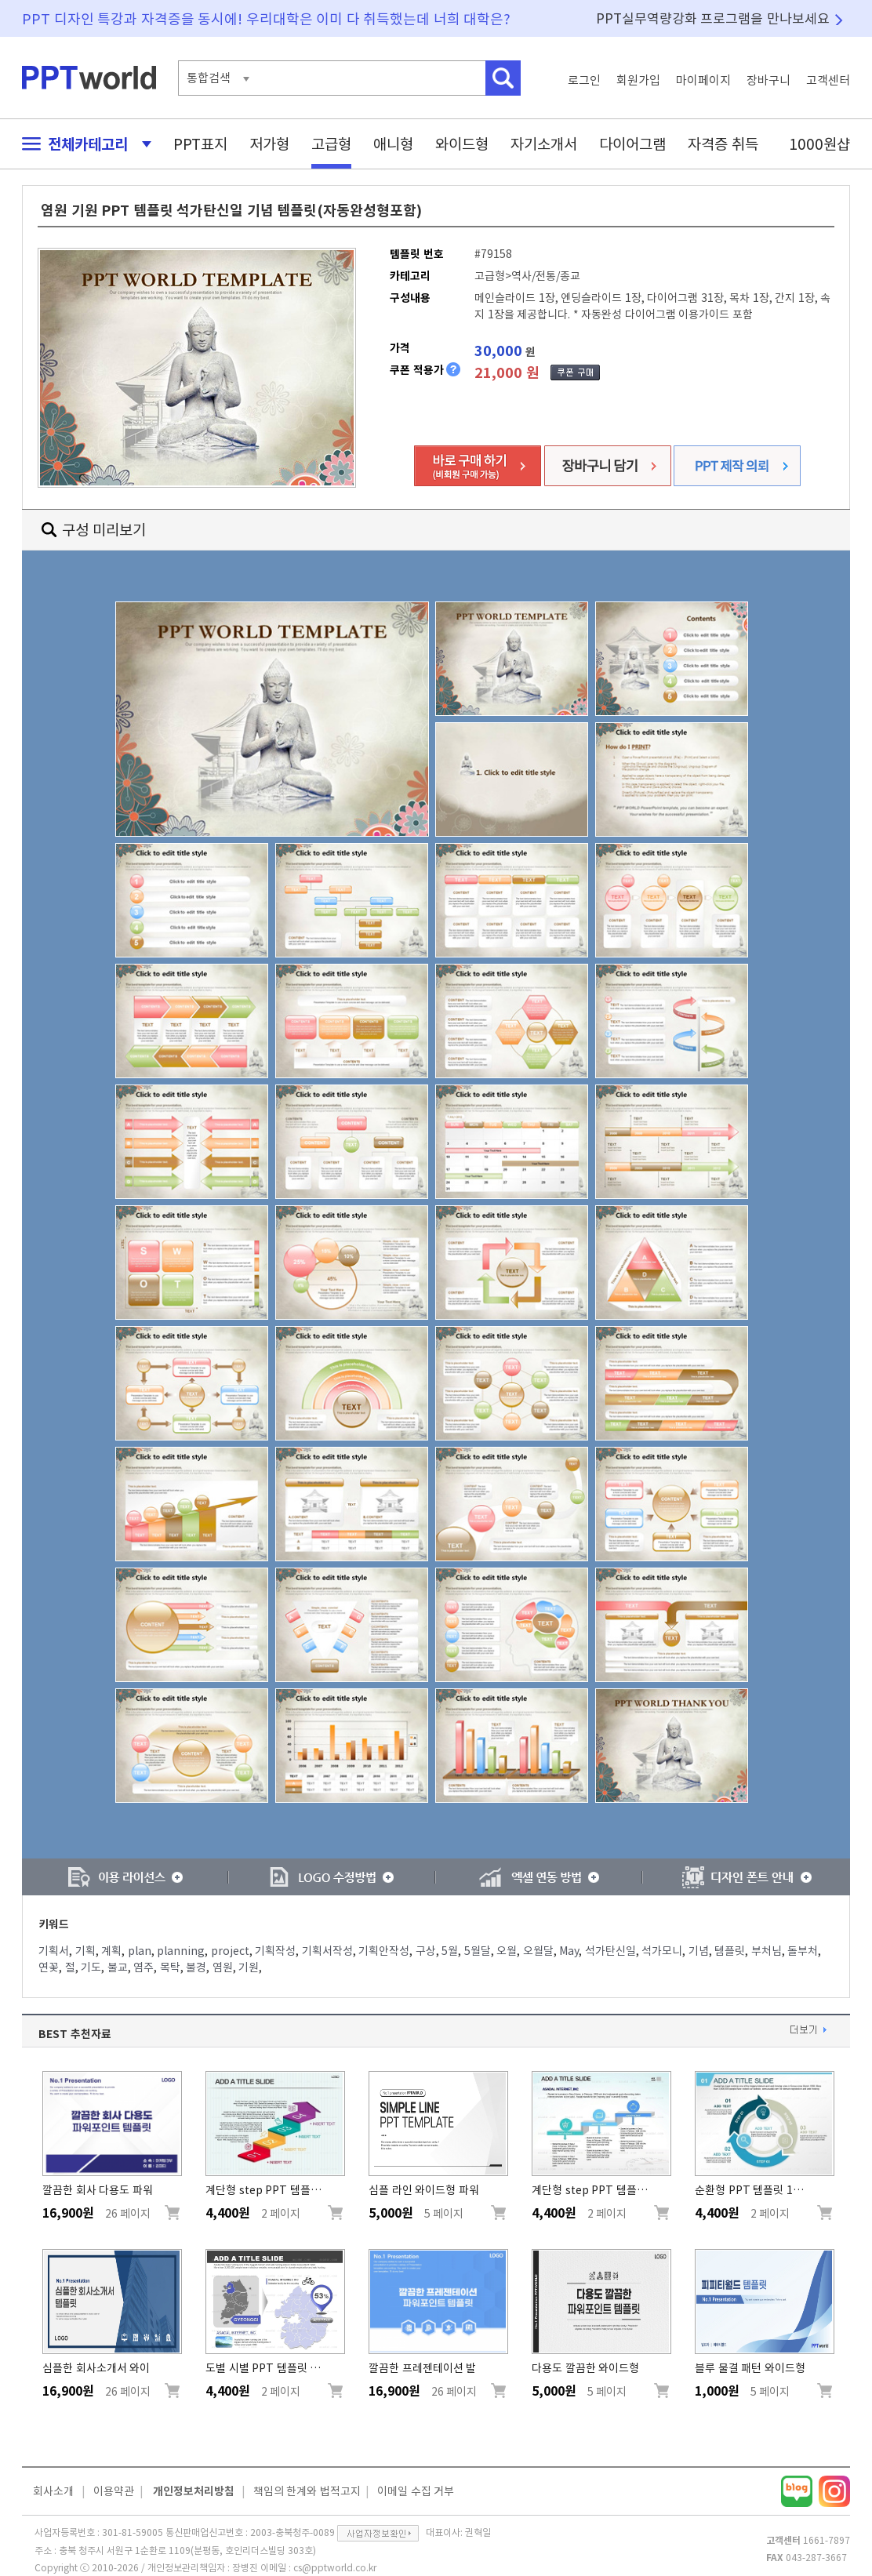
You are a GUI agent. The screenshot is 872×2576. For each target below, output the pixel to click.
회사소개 (53, 2491)
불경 (196, 1967)
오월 (506, 1951)
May (569, 1951)
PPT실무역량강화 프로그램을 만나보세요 (713, 18)
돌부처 (802, 1951)
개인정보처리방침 (193, 2491)
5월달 (477, 1951)
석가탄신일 (610, 1951)
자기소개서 (543, 143)
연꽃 (48, 1967)
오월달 (538, 1951)
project (230, 1951)
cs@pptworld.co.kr (334, 2567)
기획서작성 (327, 1951)
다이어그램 (632, 143)
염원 (223, 1967)
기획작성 (275, 1951)
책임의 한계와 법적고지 (307, 2491)
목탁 (170, 1967)
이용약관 (113, 2491)
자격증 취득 (723, 143)
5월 (449, 1951)
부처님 (766, 1951)
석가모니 (661, 1951)
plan (139, 1951)
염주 (143, 1967)
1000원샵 (819, 143)
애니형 (393, 143)
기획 (85, 1951)
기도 (91, 1967)
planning (181, 1951)
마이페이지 (703, 80)
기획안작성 (383, 1951)
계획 (111, 1951)
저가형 (269, 143)
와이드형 (462, 143)
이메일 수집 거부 (415, 2491)
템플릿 (729, 1951)
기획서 (53, 1951)
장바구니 (768, 80)
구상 (426, 1951)
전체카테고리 (82, 143)
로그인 (584, 80)
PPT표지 (200, 143)
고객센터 (828, 80)
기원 (248, 1967)
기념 (699, 1951)
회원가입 (638, 80)
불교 (117, 1967)
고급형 (331, 143)
